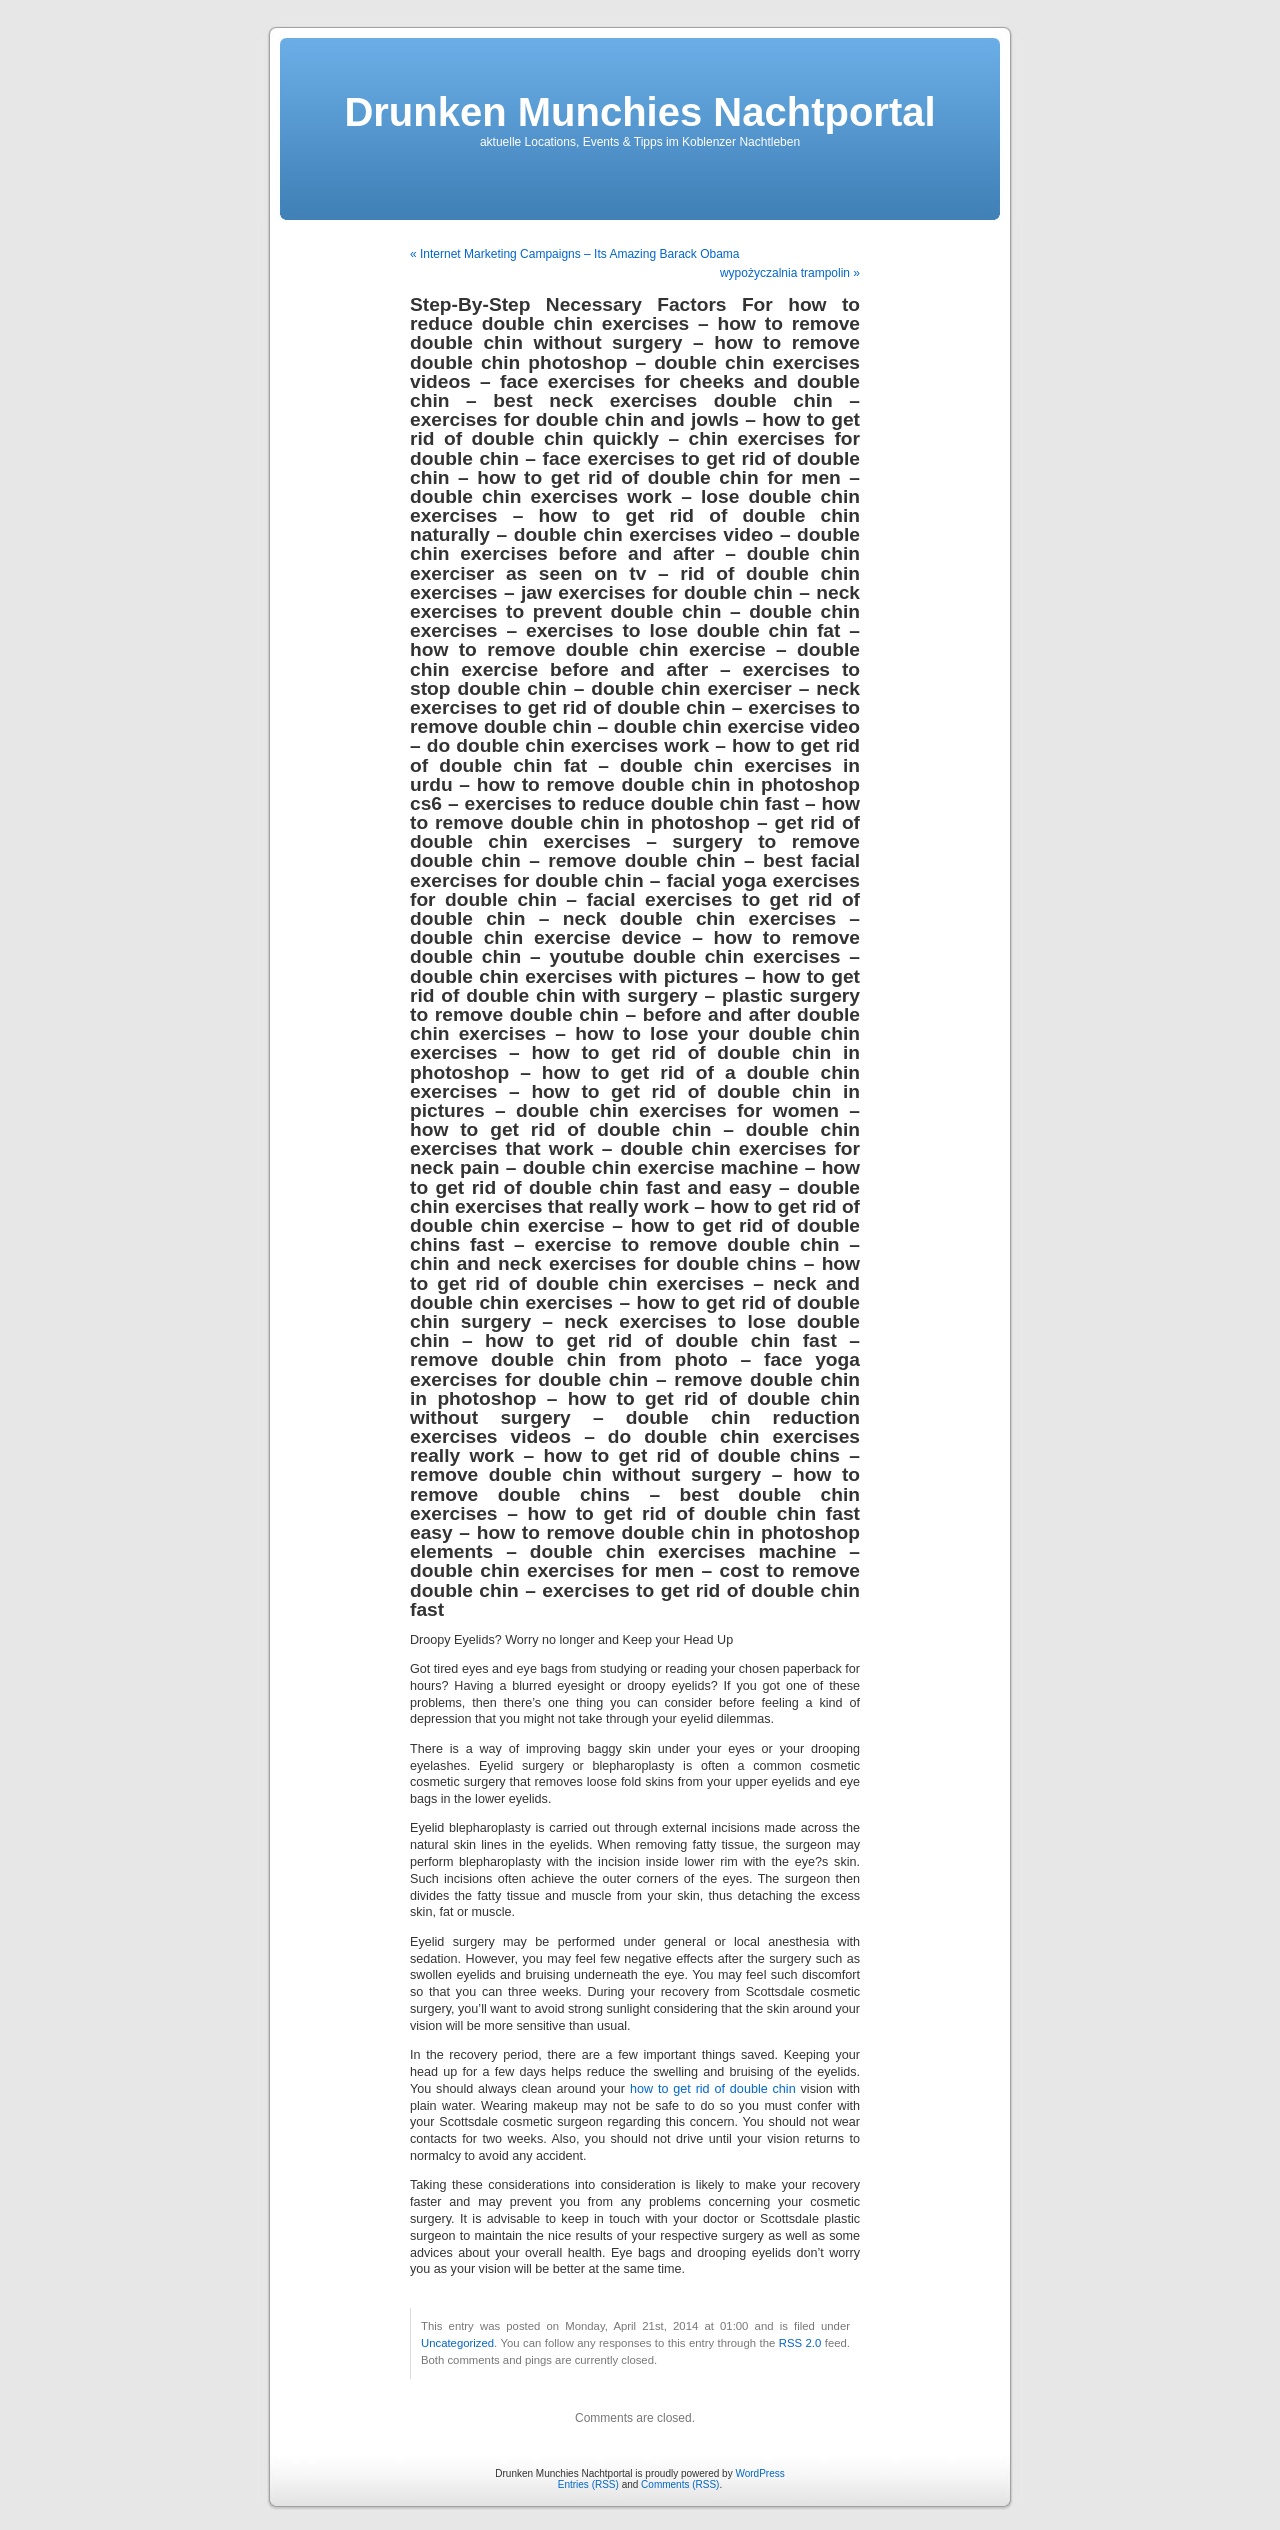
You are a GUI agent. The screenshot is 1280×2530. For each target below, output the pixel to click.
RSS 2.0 (800, 2343)
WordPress (759, 2473)
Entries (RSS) (588, 2484)
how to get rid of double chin (713, 2089)
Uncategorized (457, 2343)
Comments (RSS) (680, 2484)
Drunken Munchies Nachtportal (639, 112)
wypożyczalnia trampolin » (790, 273)
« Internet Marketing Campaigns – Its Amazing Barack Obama (575, 254)
